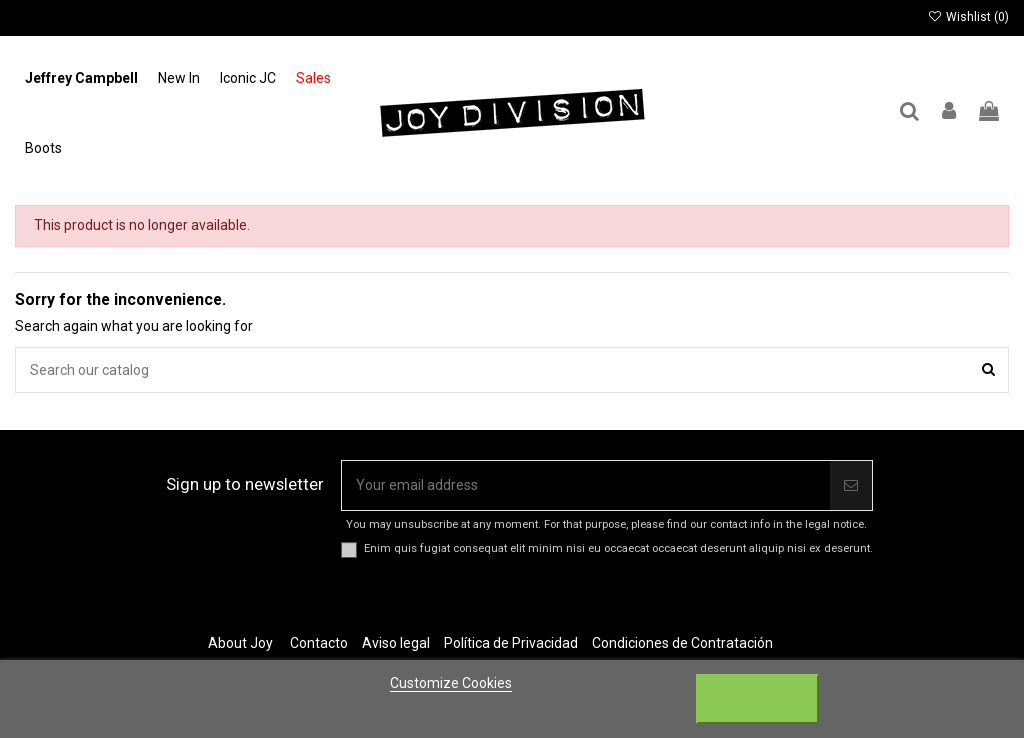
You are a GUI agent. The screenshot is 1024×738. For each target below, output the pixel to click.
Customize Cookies (451, 683)
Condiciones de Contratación (682, 643)
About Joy (240, 643)
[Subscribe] (851, 485)
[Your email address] (586, 485)
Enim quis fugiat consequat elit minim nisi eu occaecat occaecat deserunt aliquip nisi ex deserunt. (618, 548)
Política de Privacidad (511, 643)
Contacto (319, 643)
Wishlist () (968, 17)
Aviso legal (396, 643)
